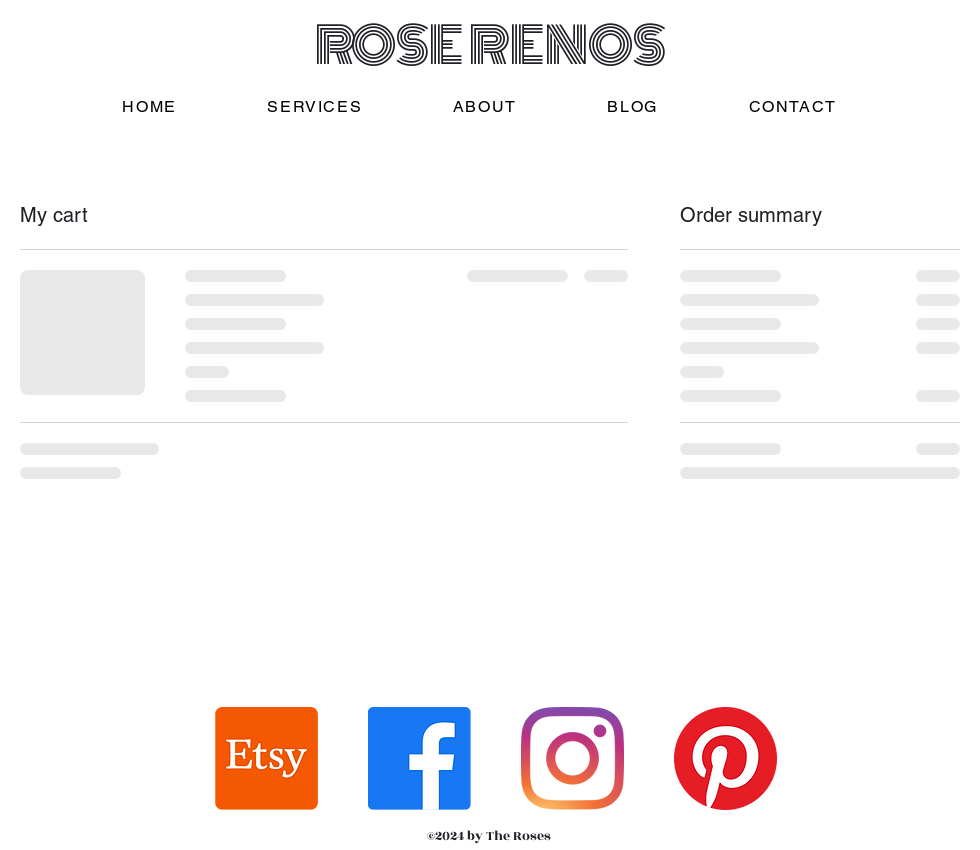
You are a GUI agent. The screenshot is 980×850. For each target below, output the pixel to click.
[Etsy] (266, 758)
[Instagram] (572, 758)
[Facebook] (419, 758)
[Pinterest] (725, 758)
